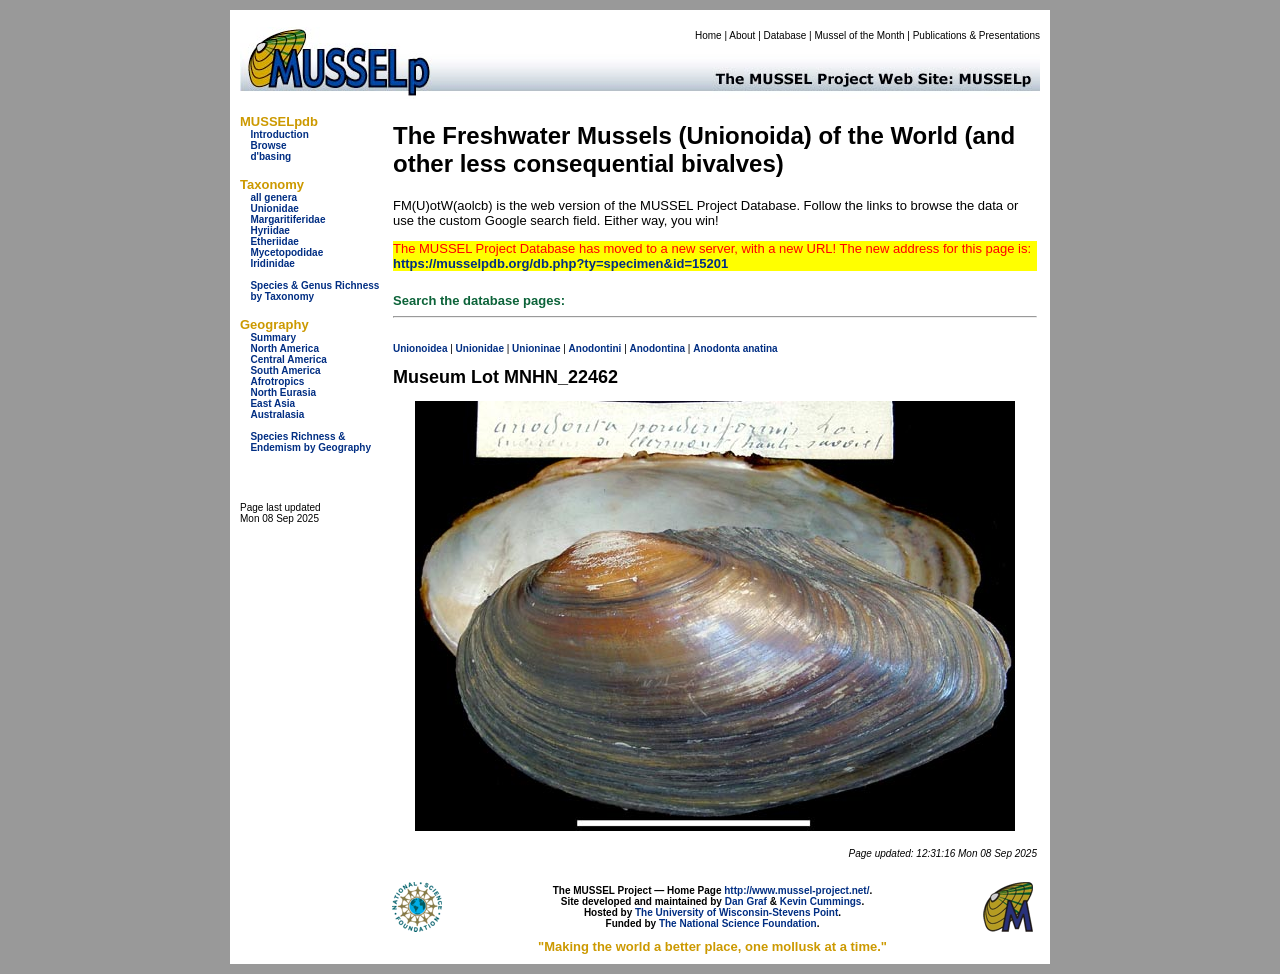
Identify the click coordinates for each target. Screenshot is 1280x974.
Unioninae (536, 348)
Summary (273, 337)
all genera (273, 197)
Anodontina (658, 348)
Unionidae (274, 208)
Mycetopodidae (286, 252)
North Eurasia (283, 392)
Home (708, 35)
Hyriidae (269, 230)
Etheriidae (274, 241)
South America (285, 370)
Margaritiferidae (287, 219)
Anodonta (716, 348)
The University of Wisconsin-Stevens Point (736, 912)
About (742, 35)
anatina (760, 348)
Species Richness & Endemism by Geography (310, 442)
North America (284, 348)
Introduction (279, 134)
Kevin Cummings (821, 901)
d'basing (270, 156)
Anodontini (595, 348)
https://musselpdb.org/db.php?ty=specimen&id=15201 (560, 263)
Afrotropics (277, 381)
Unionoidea (420, 348)
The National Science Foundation (738, 923)
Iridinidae (272, 263)
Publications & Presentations (976, 35)
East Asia (272, 403)
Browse (268, 145)
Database (785, 35)
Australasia (277, 414)
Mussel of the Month (860, 35)
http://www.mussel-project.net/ (796, 890)
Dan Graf (746, 901)
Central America (288, 359)
